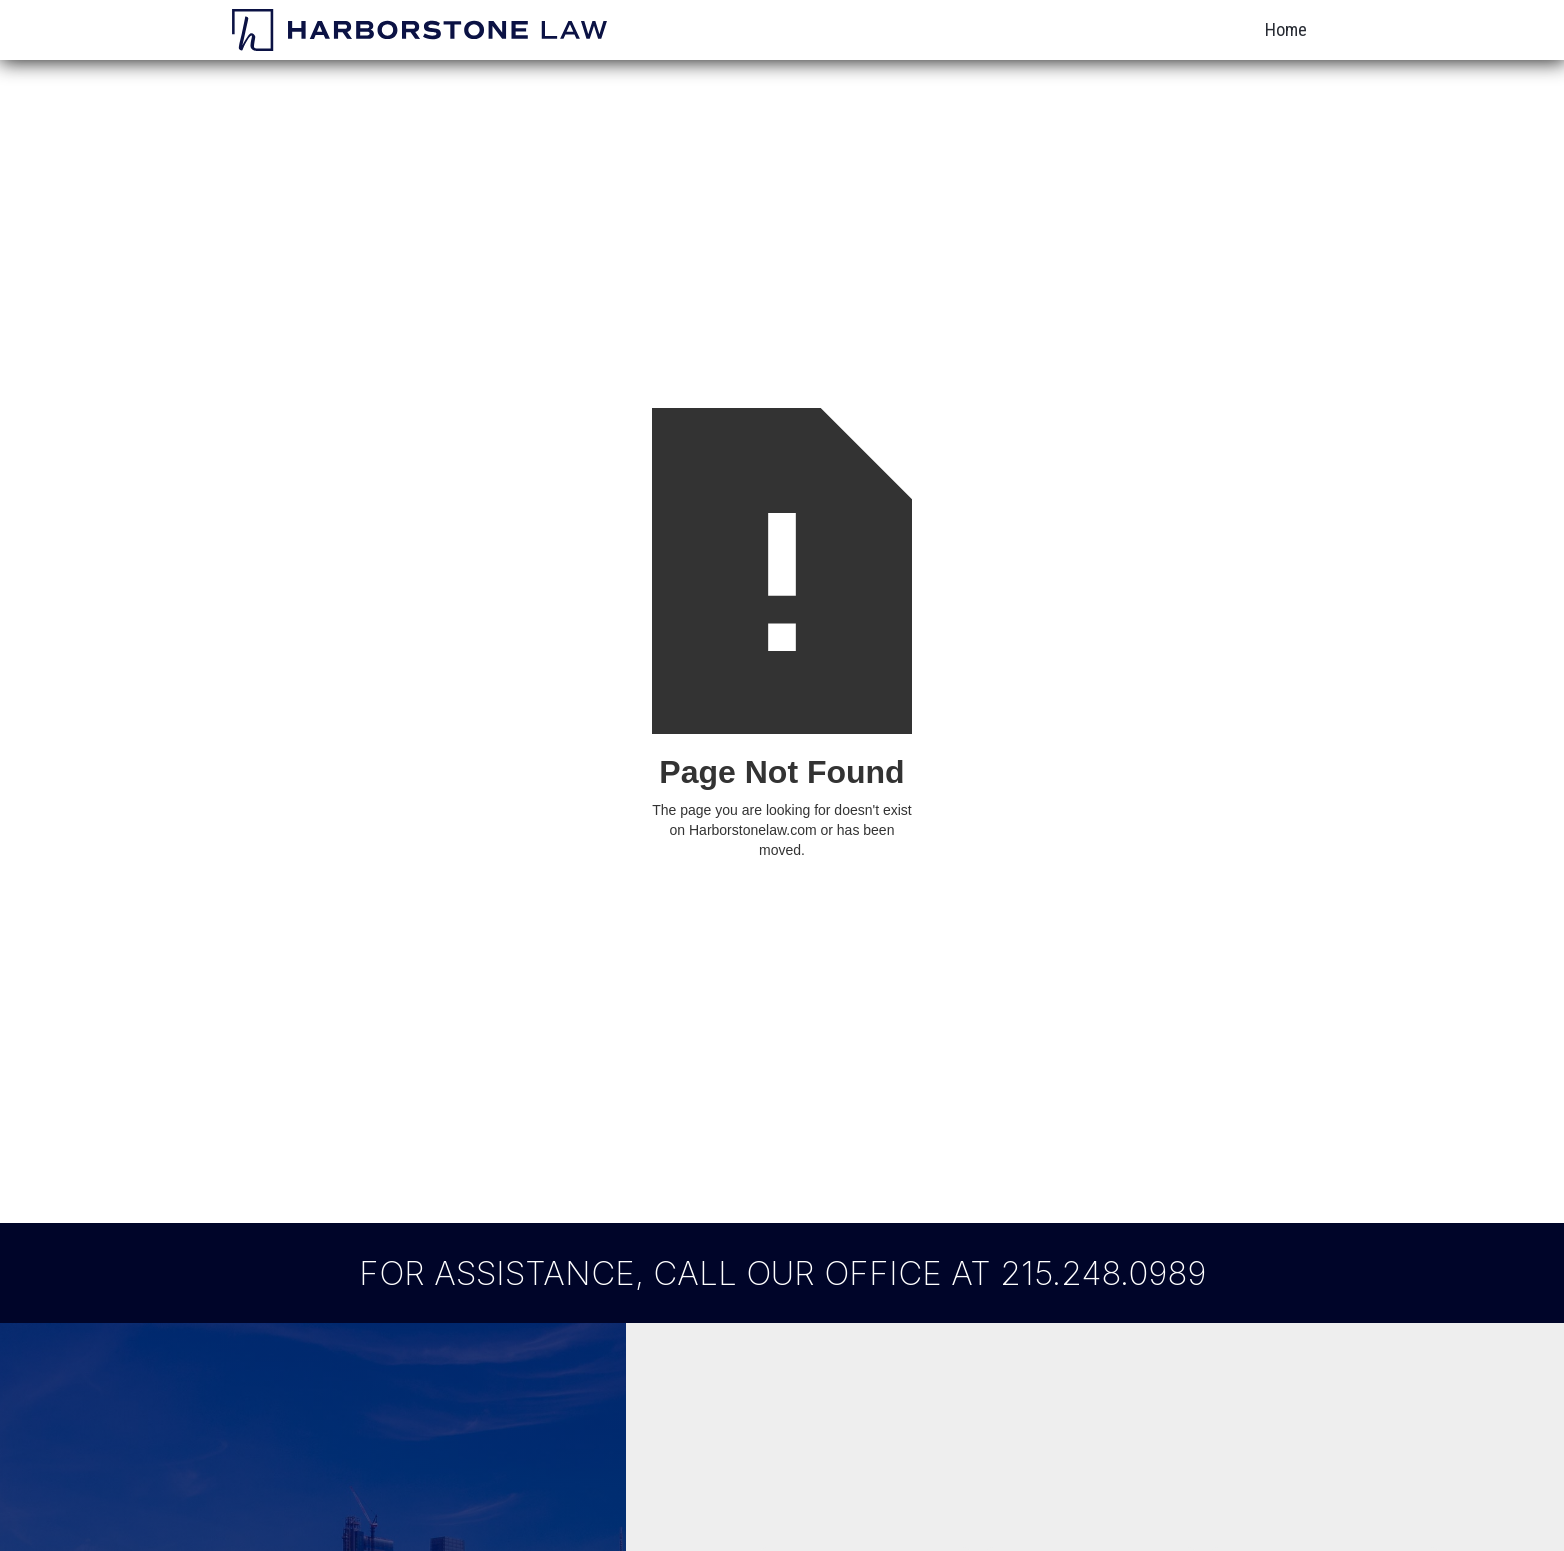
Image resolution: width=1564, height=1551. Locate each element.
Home (1286, 29)
